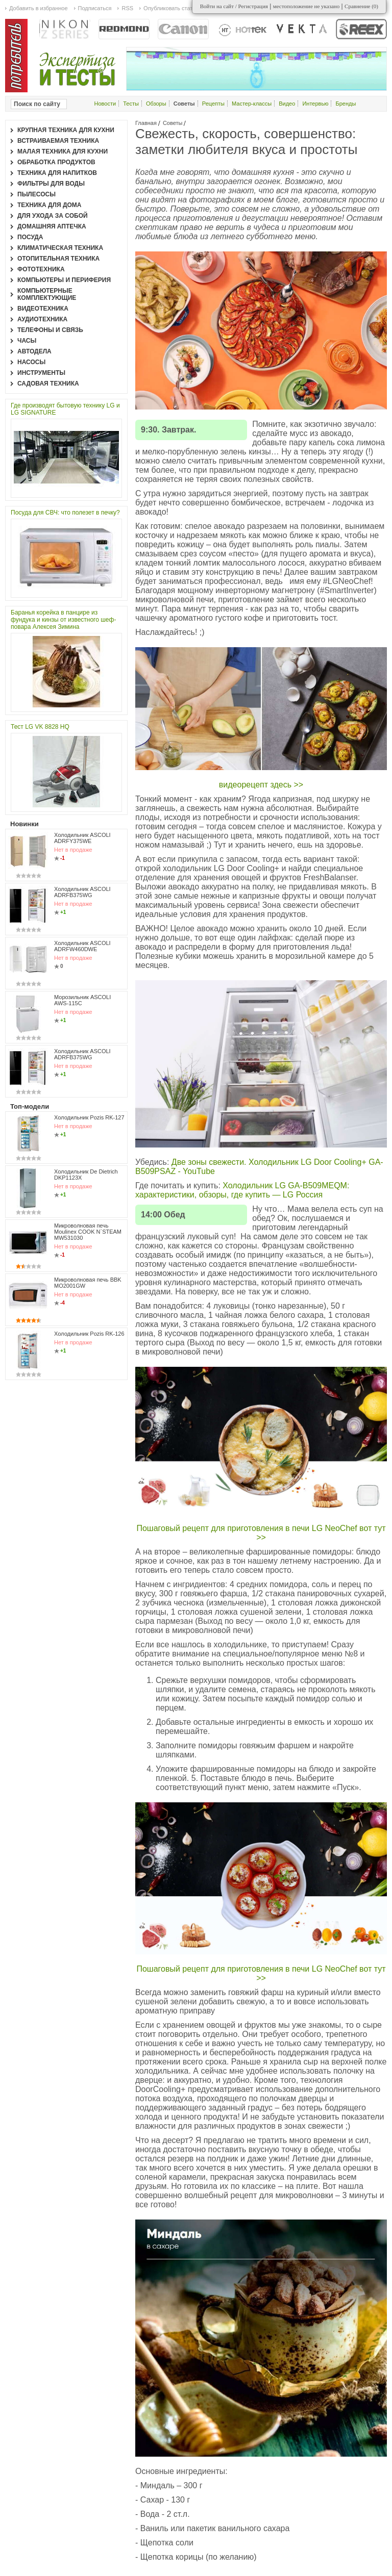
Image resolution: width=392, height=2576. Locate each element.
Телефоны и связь (50, 330)
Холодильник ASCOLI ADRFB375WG (82, 892)
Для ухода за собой (52, 215)
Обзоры (156, 103)
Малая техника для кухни (62, 151)
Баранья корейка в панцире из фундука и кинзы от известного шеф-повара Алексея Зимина (63, 619)
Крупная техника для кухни (65, 130)
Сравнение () (361, 6)
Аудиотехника (42, 319)
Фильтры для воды (51, 183)
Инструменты (41, 372)
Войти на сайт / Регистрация (234, 6)
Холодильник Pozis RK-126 (89, 1334)
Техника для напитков (57, 172)
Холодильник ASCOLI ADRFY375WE (82, 838)
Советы (172, 123)
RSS (127, 8)
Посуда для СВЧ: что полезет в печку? (65, 512)
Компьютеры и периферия (64, 280)
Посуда (30, 237)
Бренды (345, 103)
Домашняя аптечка (51, 226)
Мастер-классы (252, 103)
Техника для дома (49, 205)
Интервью (315, 103)
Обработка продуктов (56, 162)
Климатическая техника (60, 247)
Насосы (31, 362)
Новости (105, 103)
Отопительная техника (58, 258)
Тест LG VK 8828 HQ (40, 726)
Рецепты (213, 103)
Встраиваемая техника (58, 140)
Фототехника (41, 269)
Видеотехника (42, 308)
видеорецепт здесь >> (261, 784)
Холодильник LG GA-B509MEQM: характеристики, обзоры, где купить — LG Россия (242, 1190)
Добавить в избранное (38, 8)
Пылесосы (36, 194)
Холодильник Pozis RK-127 (89, 1117)
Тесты (131, 103)
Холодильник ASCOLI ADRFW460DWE (82, 946)
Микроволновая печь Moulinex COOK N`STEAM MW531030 (87, 1231)
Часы (26, 340)
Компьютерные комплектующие (46, 294)
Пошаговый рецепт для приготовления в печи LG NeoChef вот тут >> (260, 1533)
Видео (287, 103)
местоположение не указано (306, 6)
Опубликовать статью (171, 8)
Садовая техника (48, 383)
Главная (146, 123)
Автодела (34, 351)
